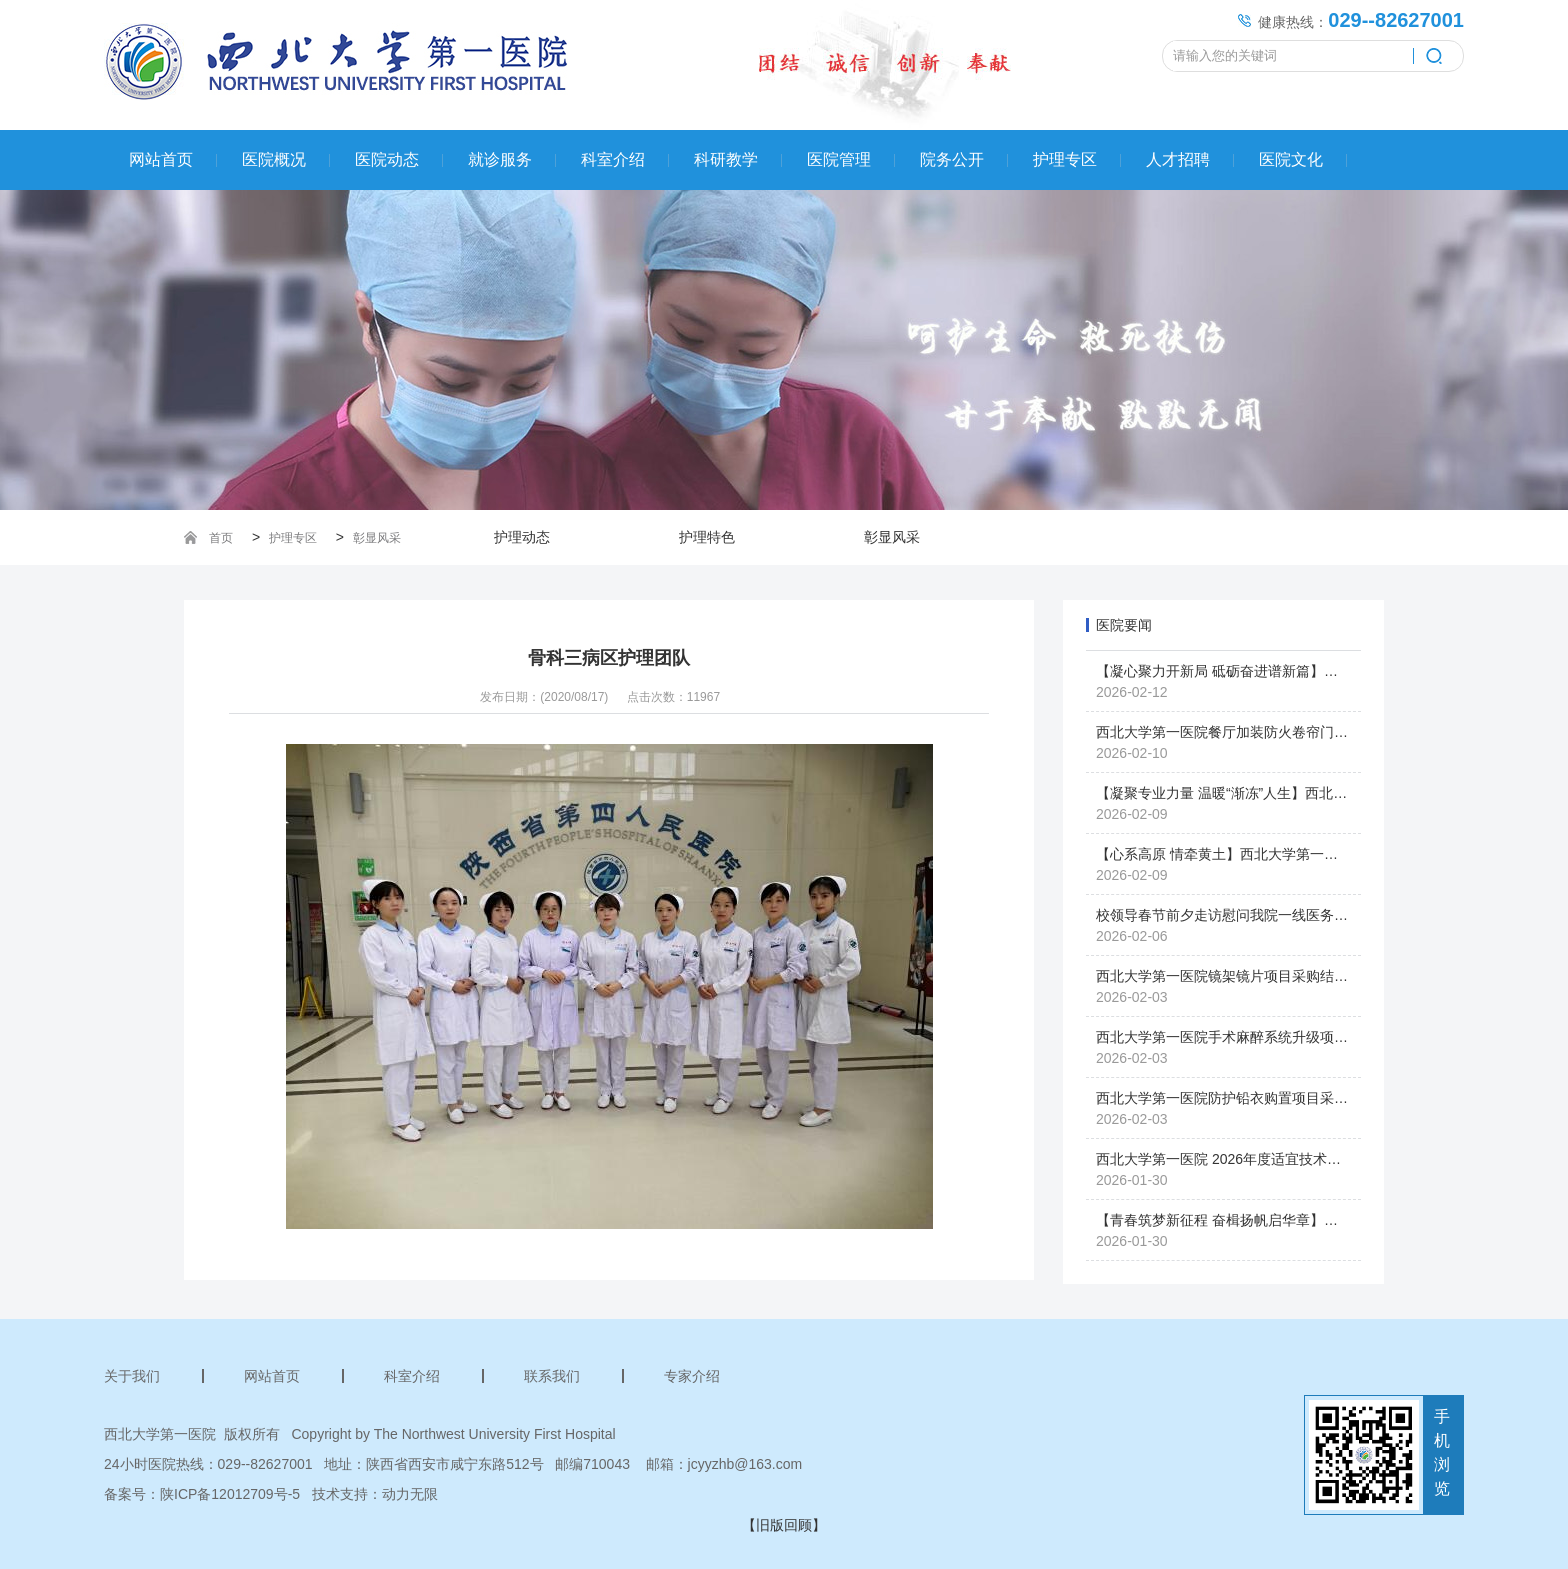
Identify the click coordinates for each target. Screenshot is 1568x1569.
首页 (221, 538)
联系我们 (552, 1376)
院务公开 (952, 159)
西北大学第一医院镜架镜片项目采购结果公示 (1236, 976)
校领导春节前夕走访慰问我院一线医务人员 (1229, 915)
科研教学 (726, 159)
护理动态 (522, 537)
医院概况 (274, 159)
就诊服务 (500, 159)
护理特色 (707, 537)
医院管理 (839, 159)
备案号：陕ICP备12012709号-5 (202, 1494)
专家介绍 (692, 1376)
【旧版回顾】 (784, 1525)
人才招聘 (1178, 159)
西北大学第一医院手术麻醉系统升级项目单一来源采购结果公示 (1292, 1037)
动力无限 (410, 1494)
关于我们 (132, 1376)
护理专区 (1065, 159)
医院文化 (1291, 159)
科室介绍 (613, 159)
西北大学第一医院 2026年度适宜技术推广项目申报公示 (1267, 1159)
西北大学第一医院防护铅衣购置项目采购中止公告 (1250, 1098)
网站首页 (161, 159)
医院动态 (387, 159)
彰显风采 (377, 538)
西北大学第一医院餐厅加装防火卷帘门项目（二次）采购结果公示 (1299, 732)
